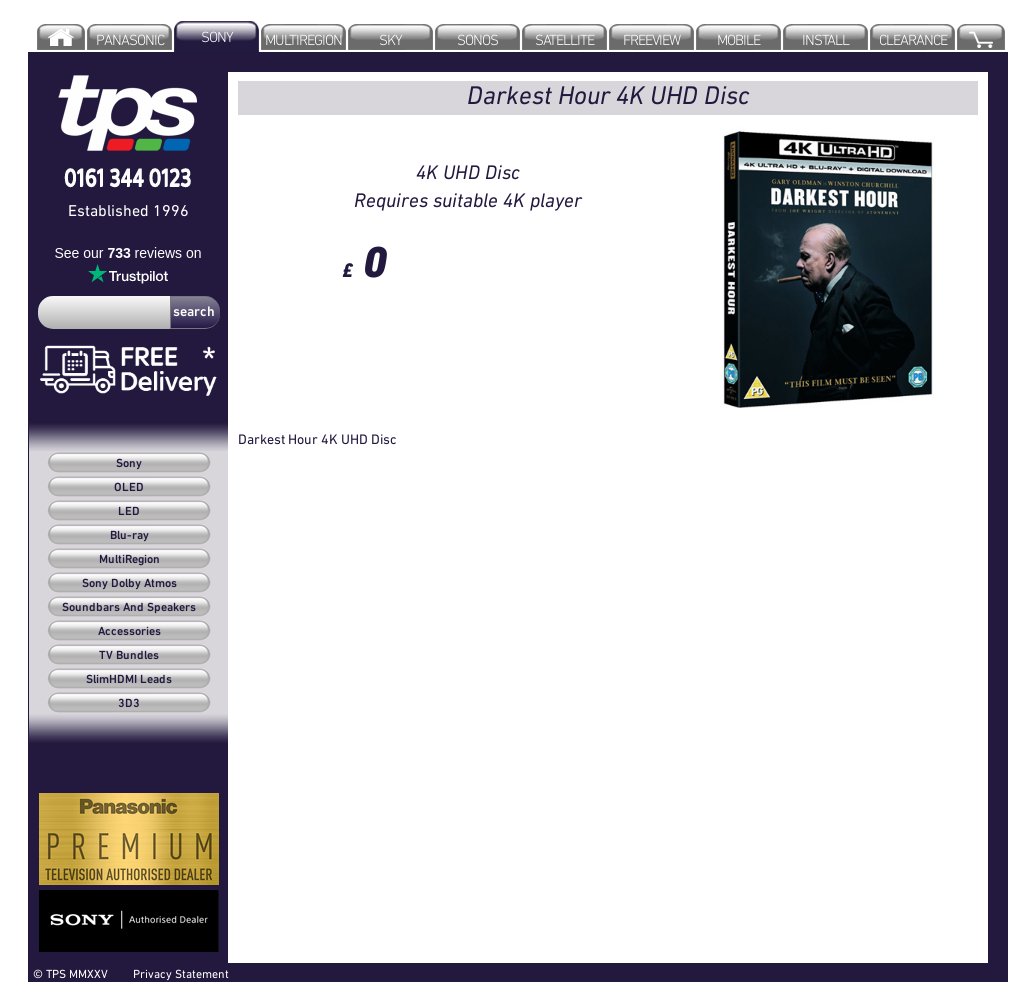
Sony (129, 464)
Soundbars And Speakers (129, 608)
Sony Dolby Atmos (129, 584)
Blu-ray (129, 536)
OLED (129, 488)
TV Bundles (129, 656)
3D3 (129, 704)
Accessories (129, 632)
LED (129, 512)
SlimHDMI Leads (129, 680)
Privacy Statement (181, 973)
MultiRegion (129, 560)
